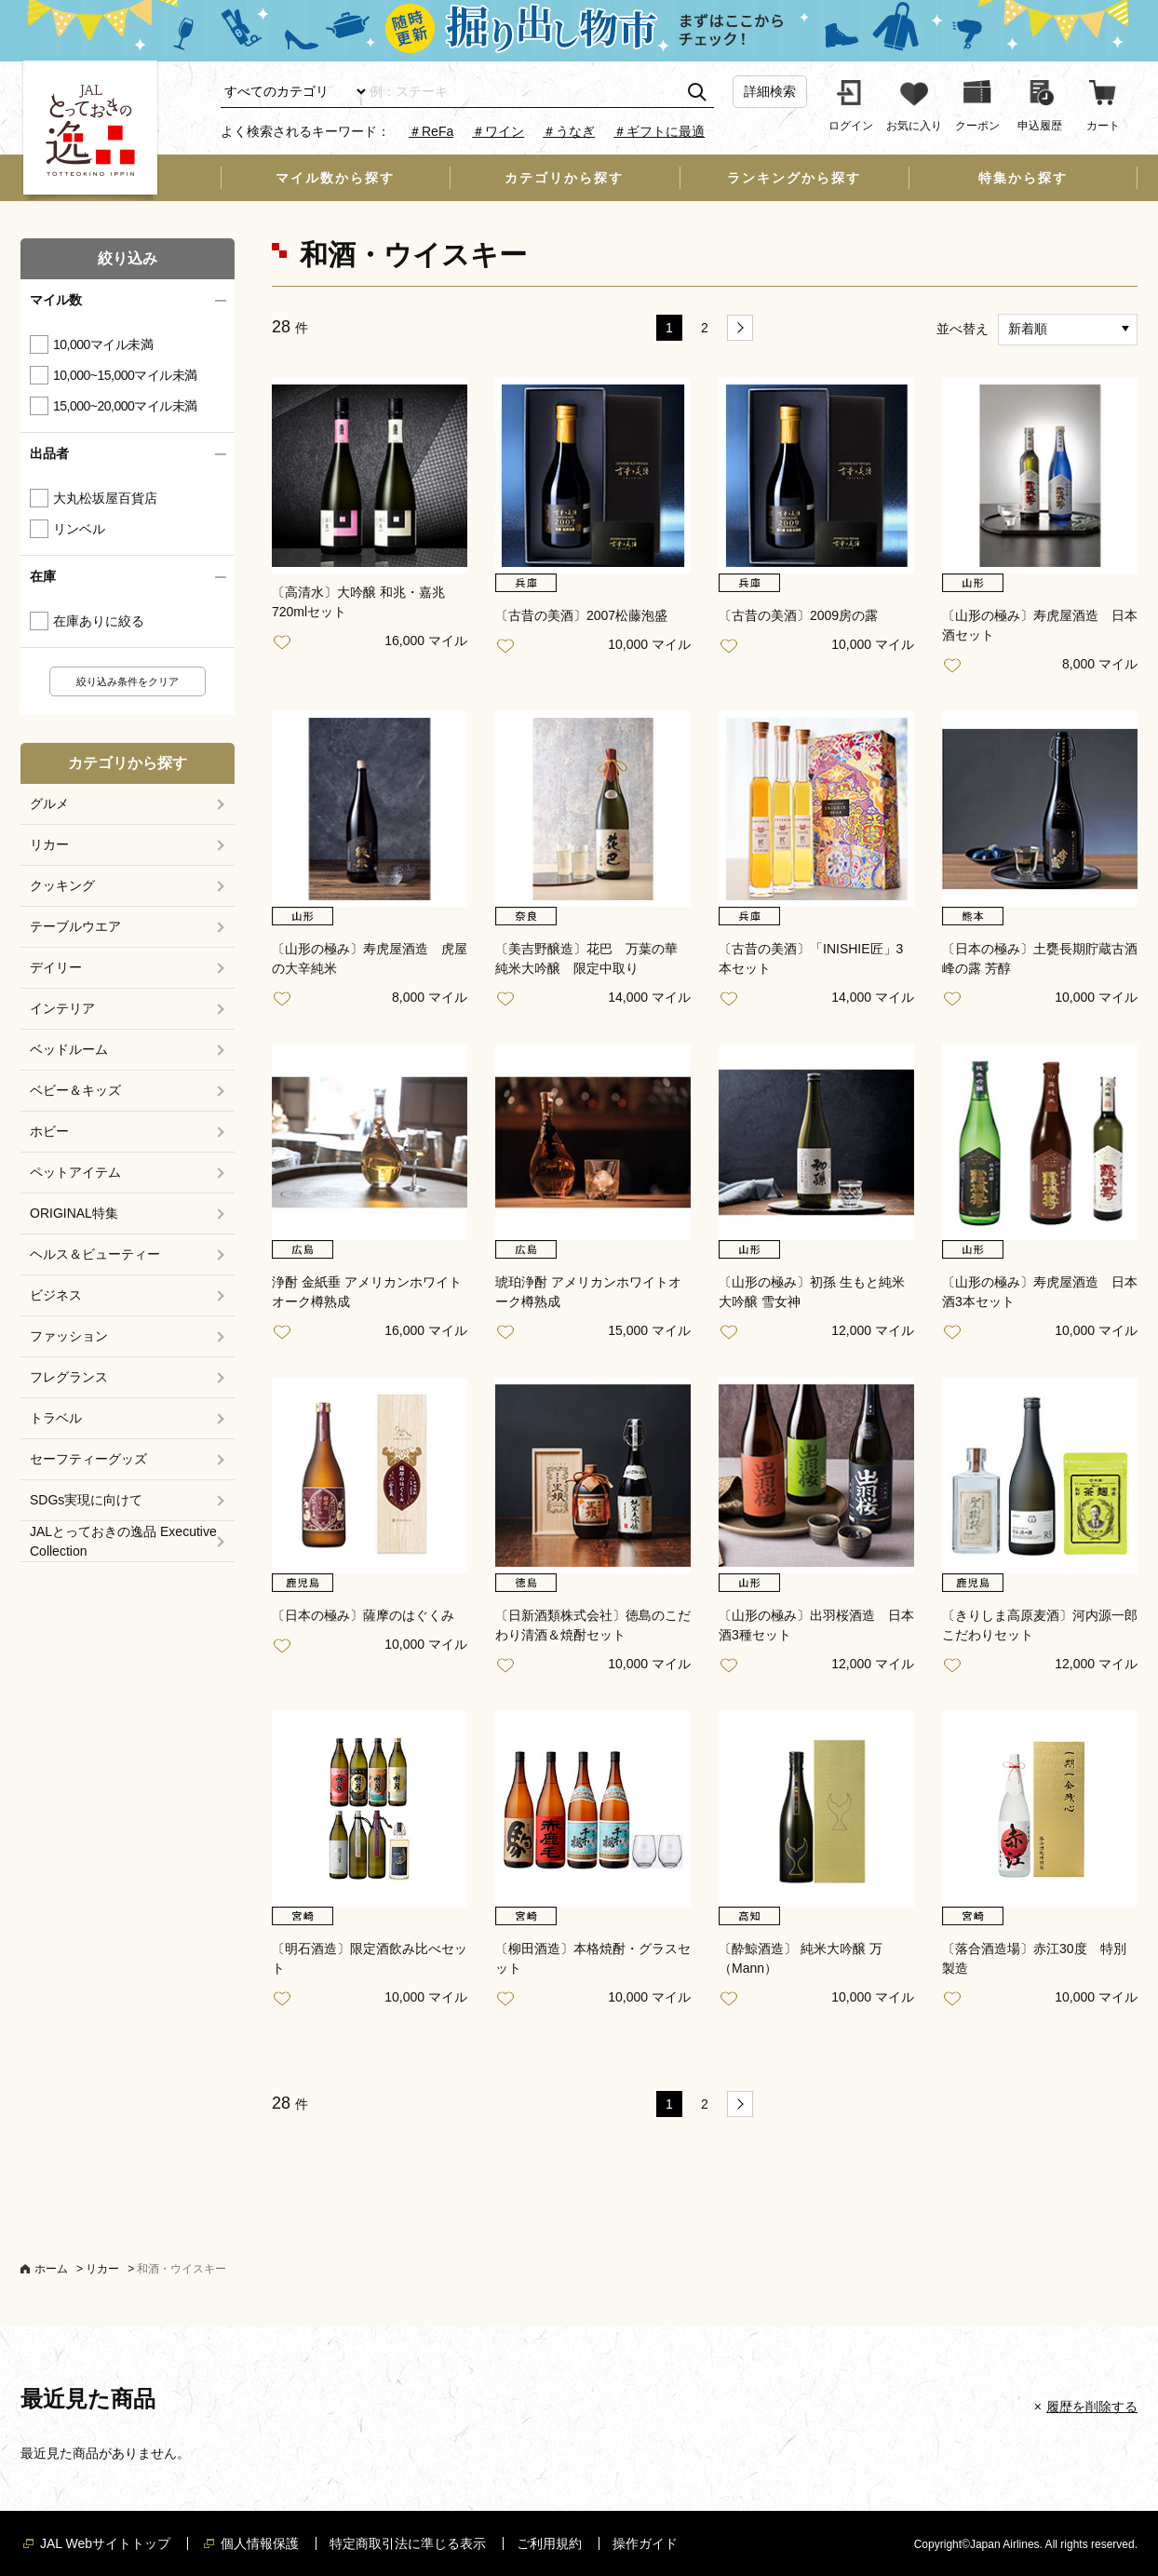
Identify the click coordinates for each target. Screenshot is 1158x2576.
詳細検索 (770, 91)
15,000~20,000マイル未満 (125, 405)
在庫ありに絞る (98, 621)
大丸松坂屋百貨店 (105, 498)
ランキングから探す (794, 177)
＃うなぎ (569, 131)
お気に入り (286, 642)
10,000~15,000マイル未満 (125, 375)
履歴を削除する (1092, 2406)
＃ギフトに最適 (659, 131)
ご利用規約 (549, 2543)
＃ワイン (498, 131)
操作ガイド (645, 2543)
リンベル (79, 528)
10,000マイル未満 (103, 344)
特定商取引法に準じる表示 (408, 2543)
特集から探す (1023, 177)
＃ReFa (431, 131)
